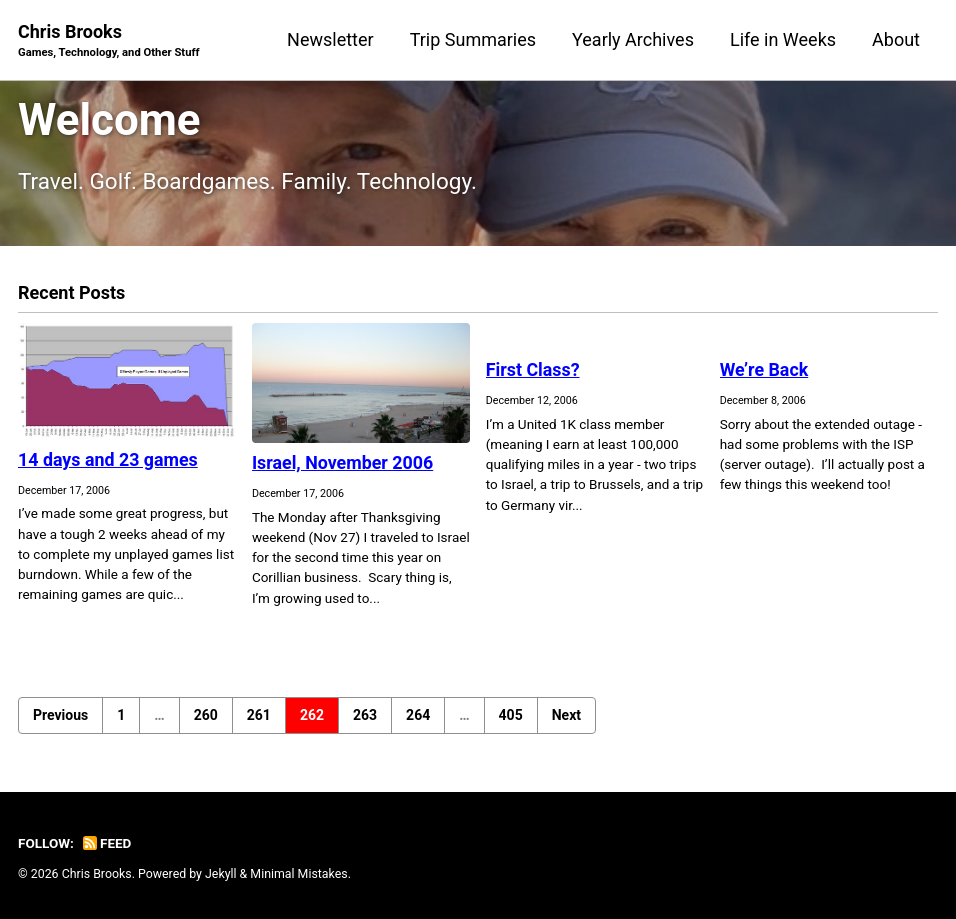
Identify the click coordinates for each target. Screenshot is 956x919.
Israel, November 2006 (343, 462)
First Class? (533, 369)
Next (566, 715)
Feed (107, 843)
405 (511, 715)
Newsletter (330, 39)
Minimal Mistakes (298, 874)
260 (206, 715)
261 (259, 715)
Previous (60, 715)
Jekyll (221, 874)
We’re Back (764, 369)
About (896, 39)
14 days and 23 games (108, 459)
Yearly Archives (633, 39)
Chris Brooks (109, 41)
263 (365, 715)
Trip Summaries (473, 39)
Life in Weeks (783, 39)
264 (418, 715)
